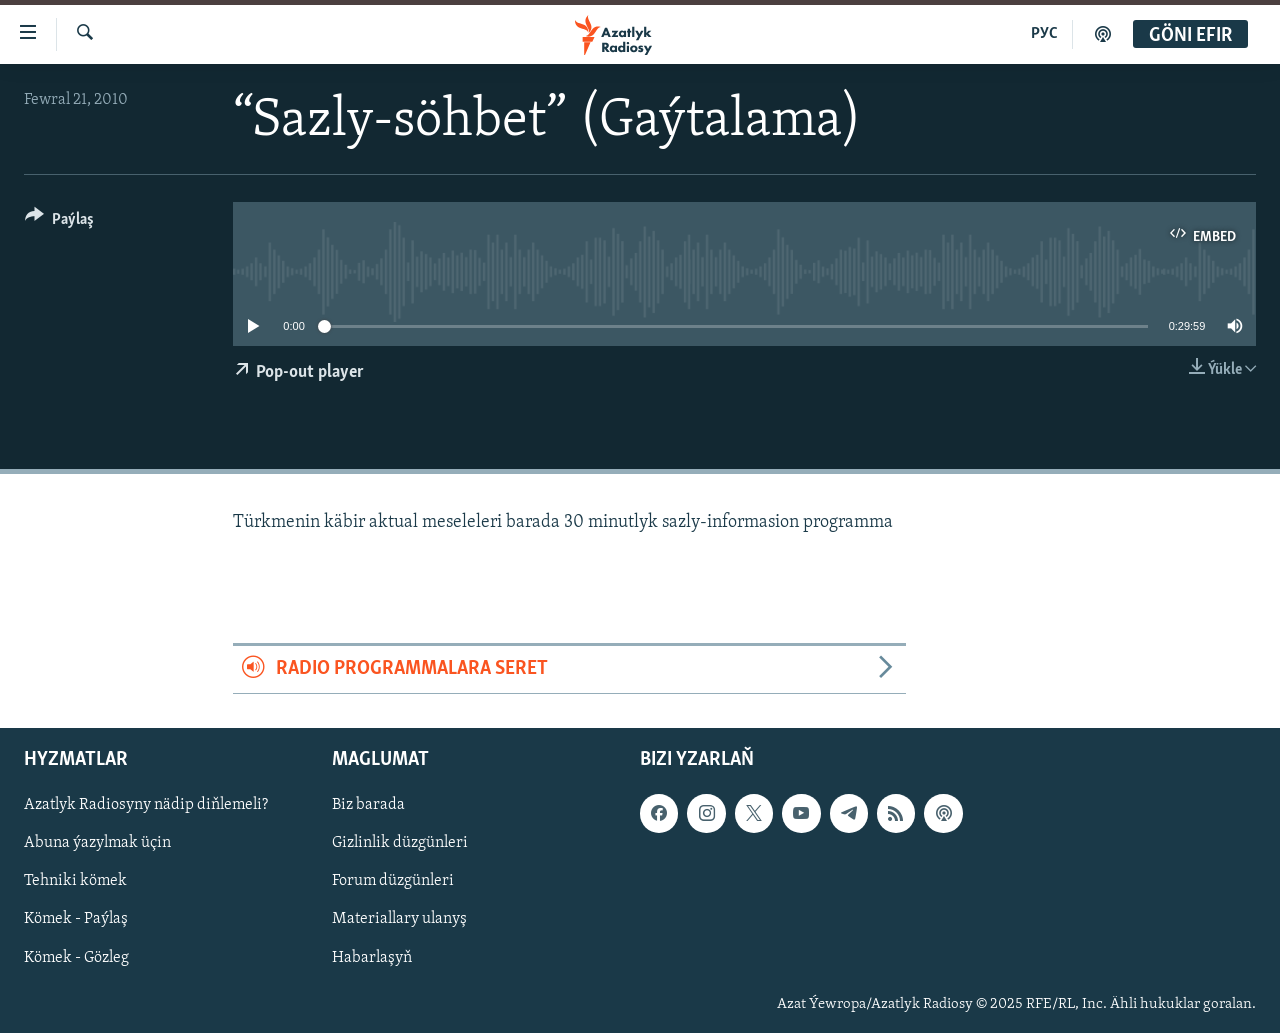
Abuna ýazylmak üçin (97, 843)
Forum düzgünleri (393, 881)
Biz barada (368, 805)
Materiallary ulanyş (399, 919)
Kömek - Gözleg (76, 957)
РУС (1044, 34)
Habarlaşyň (372, 957)
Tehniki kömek (75, 881)
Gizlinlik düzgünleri (400, 843)
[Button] (59, 222)
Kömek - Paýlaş (76, 919)
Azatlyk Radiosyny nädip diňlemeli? (146, 805)
